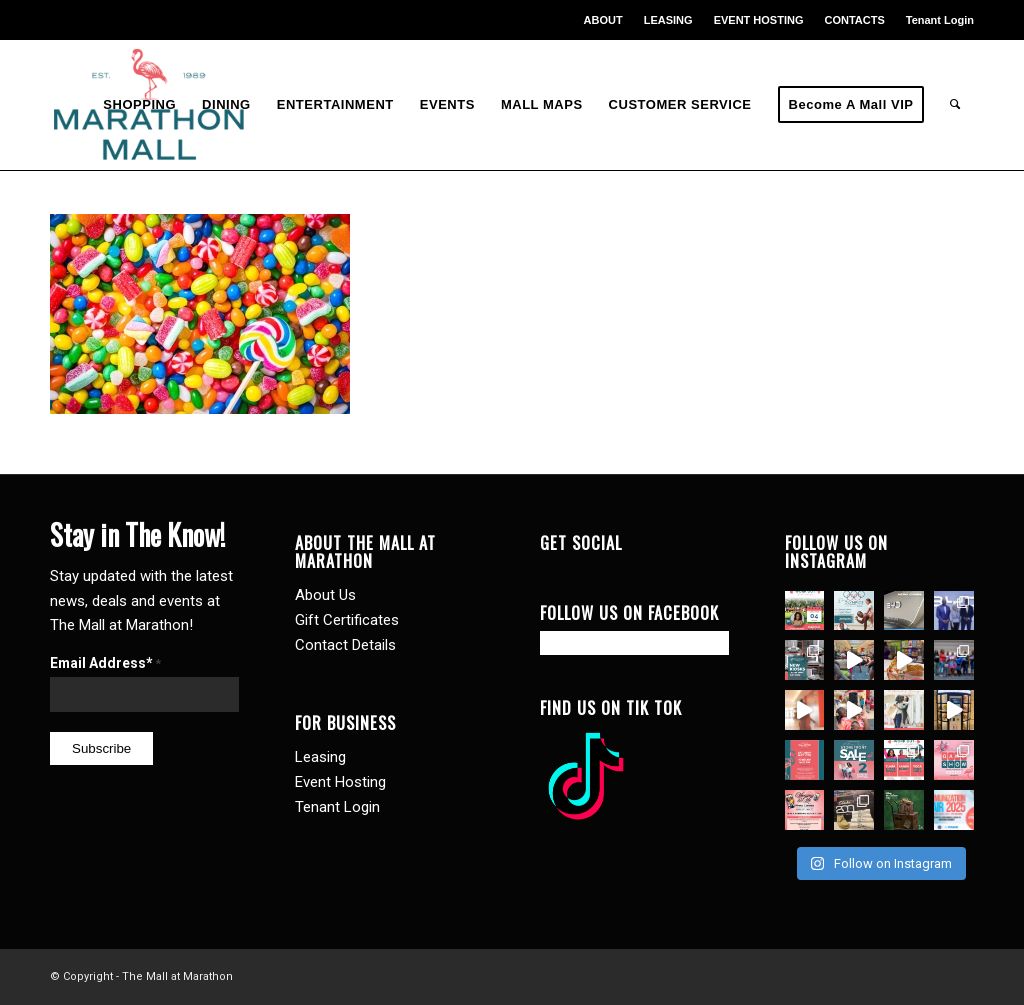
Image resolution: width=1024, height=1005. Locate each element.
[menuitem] (604, 20)
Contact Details (345, 645)
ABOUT (603, 20)
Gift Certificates (347, 620)
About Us (325, 595)
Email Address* (105, 663)
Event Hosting (340, 782)
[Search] (955, 105)
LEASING (668, 20)
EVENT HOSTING (759, 20)
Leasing (320, 757)
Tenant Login (940, 20)
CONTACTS (854, 20)
